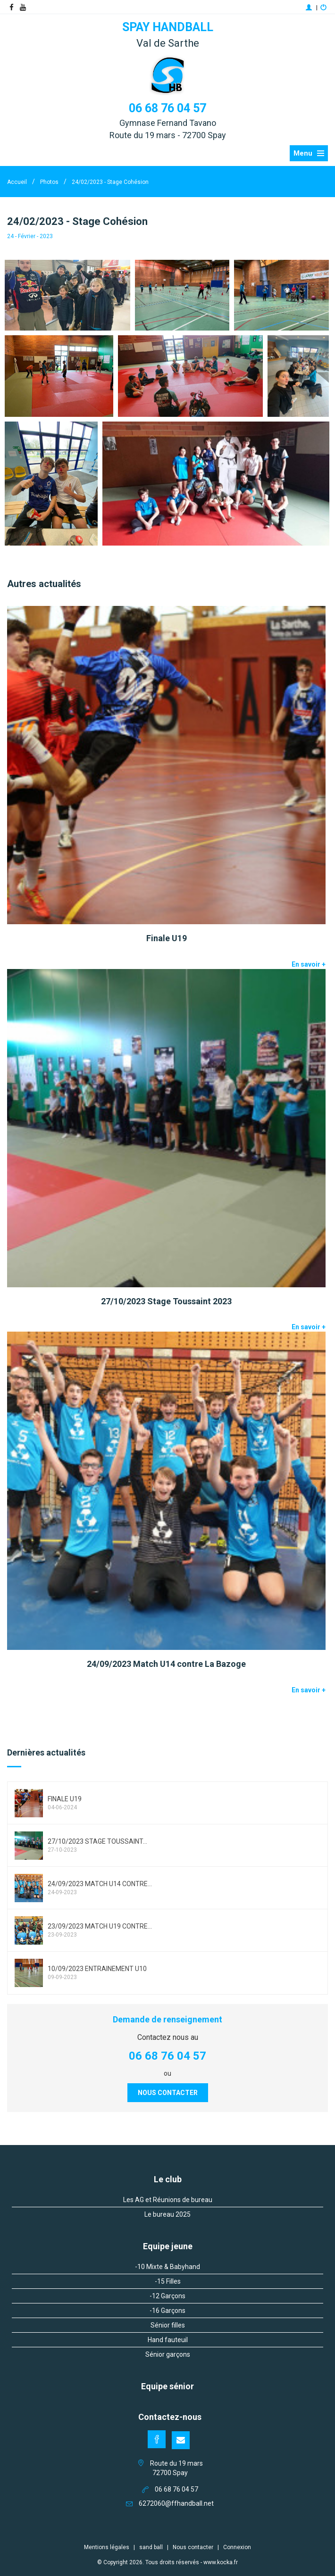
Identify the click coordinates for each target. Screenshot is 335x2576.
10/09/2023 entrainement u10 (97, 1968)
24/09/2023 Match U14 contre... (100, 1884)
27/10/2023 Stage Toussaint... (97, 1841)
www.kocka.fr (220, 2562)
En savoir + (309, 964)
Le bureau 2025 (167, 2214)
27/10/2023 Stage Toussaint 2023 (166, 1301)
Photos (49, 182)
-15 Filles (168, 2281)
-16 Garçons (167, 2310)
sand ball (151, 2547)
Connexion (237, 2547)
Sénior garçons (167, 2354)
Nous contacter (168, 2092)
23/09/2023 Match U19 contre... (100, 1926)
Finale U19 (166, 938)
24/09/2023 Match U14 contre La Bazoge (166, 1664)
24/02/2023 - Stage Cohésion (110, 182)
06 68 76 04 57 (167, 108)
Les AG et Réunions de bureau (167, 2199)
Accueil (17, 182)
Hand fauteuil (168, 2340)
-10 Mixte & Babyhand (167, 2266)
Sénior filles (168, 2325)
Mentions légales (106, 2547)
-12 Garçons (167, 2296)
